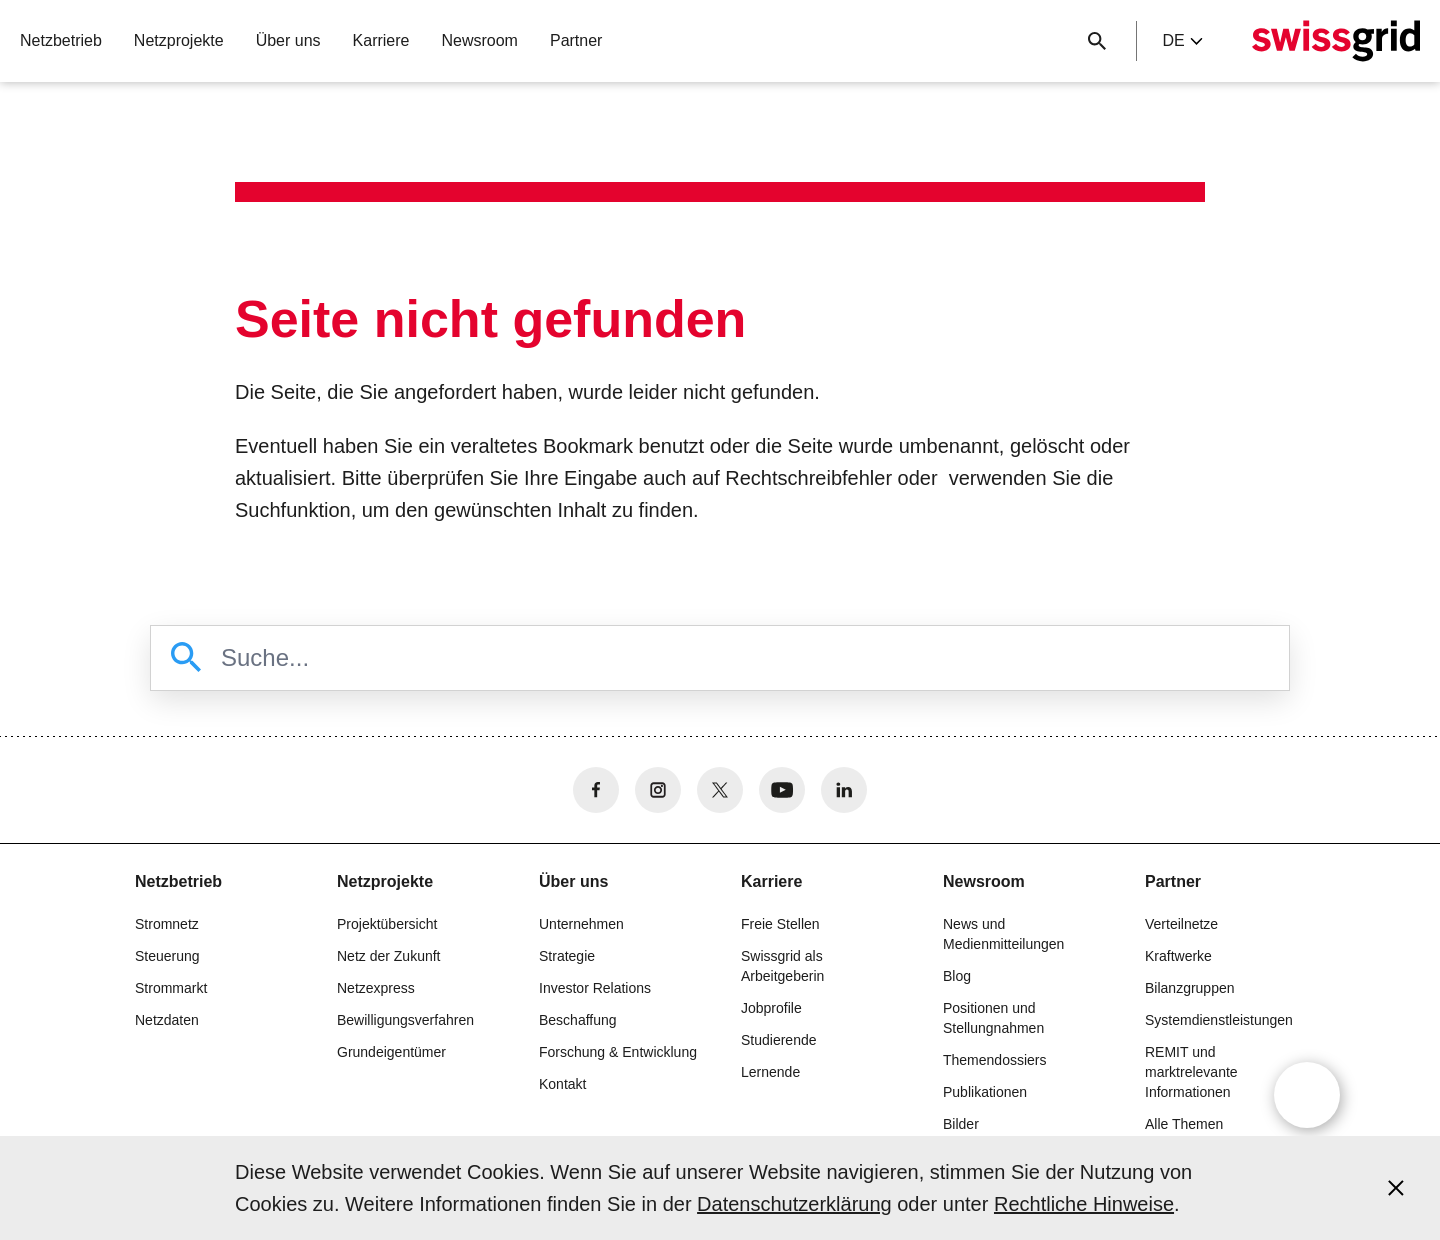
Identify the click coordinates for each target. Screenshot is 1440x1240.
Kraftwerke (1178, 956)
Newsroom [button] (479, 40)
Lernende (770, 1072)
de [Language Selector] (1182, 40)
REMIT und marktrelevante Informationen (1191, 1072)
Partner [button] (576, 40)
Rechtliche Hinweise (1084, 1204)
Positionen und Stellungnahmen (993, 1018)
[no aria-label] (596, 790)
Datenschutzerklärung (794, 1204)
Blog (957, 976)
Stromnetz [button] (167, 924)
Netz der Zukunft (389, 956)
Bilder (961, 1124)
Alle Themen (1184, 1124)
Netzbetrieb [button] (61, 40)
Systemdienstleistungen (1219, 1020)
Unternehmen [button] (581, 924)
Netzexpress (376, 988)
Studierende (779, 1040)
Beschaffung (578, 1020)
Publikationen (985, 1092)
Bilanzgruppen (1190, 988)
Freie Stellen (780, 924)
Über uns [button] (288, 40)
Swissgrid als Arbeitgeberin (782, 966)
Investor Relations (595, 988)
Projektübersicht (387, 924)
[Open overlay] (1307, 1095)
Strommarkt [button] (171, 988)
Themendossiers (995, 1060)
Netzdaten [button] (167, 1020)
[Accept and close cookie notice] (1396, 1188)
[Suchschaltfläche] (1097, 41)
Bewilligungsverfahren (405, 1020)
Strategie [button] (567, 956)
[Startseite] (1336, 41)
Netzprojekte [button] (179, 40)
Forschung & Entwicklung (618, 1052)
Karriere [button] (381, 40)
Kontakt (562, 1084)
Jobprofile (771, 1008)
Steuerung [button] (167, 956)
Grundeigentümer (391, 1052)
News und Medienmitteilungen (1003, 934)
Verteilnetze (1181, 924)
